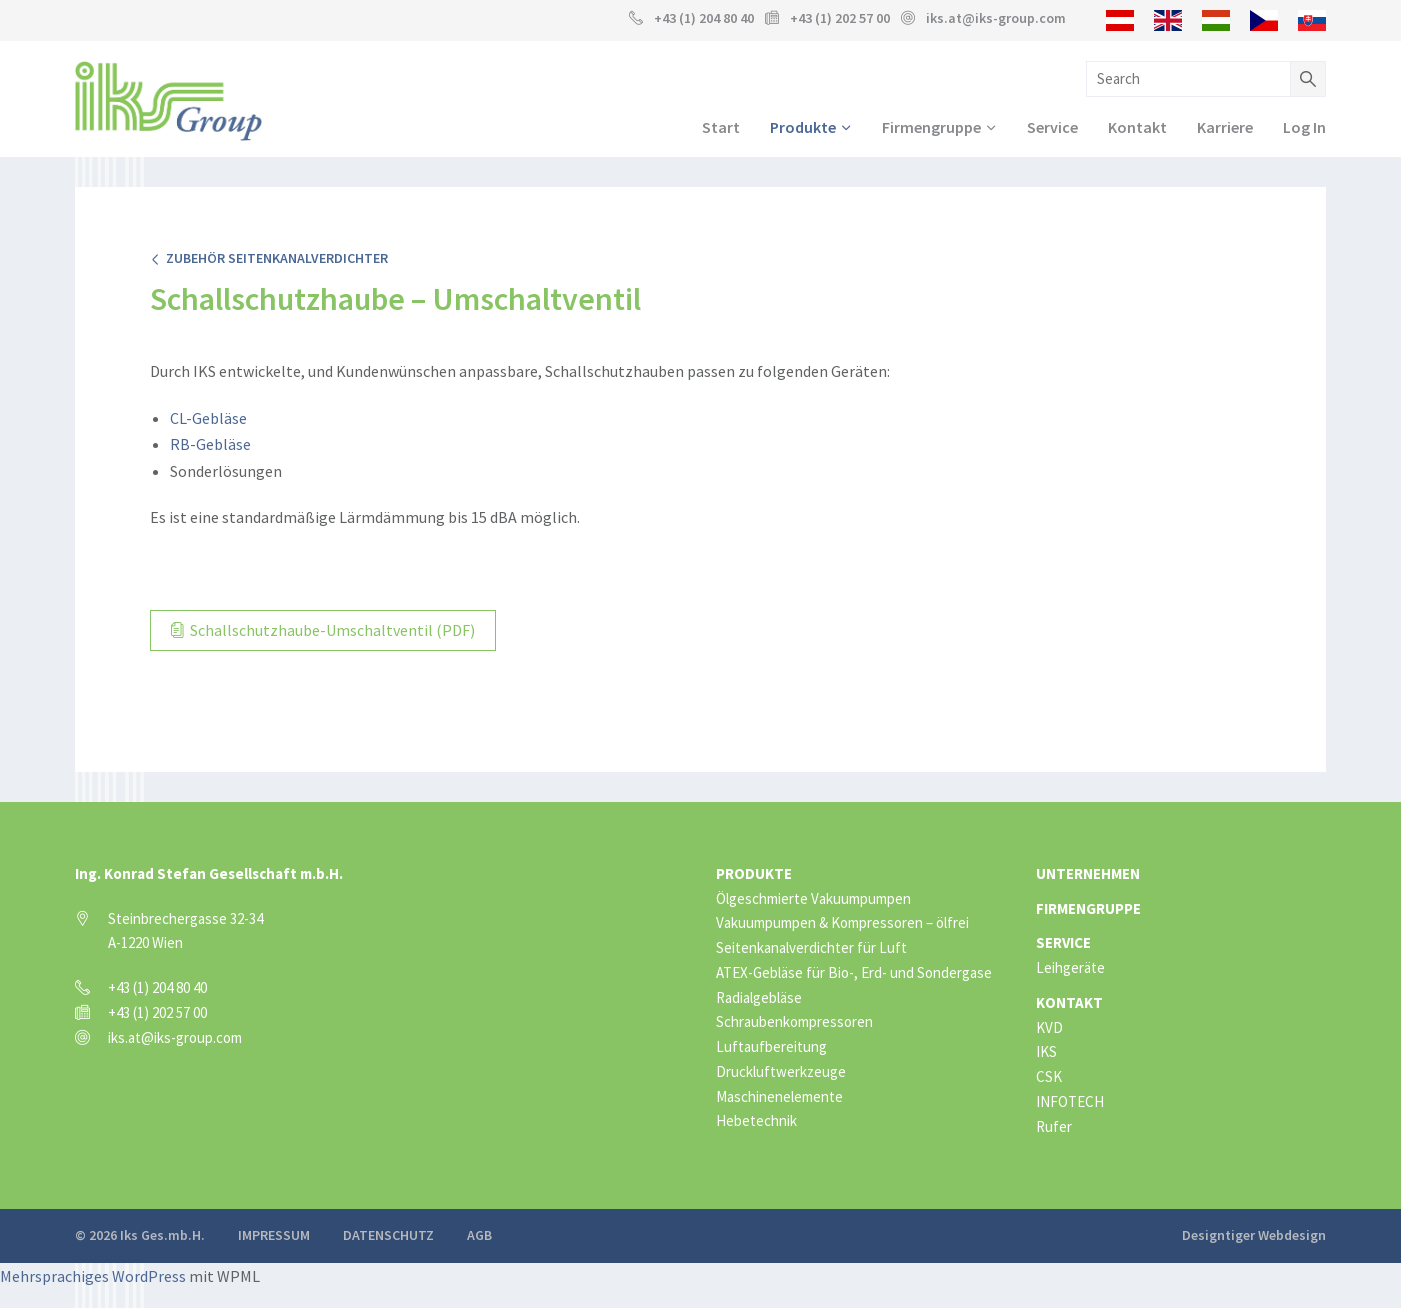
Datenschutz (388, 1234)
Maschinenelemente (779, 1095)
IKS (1046, 1050)
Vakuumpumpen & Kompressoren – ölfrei (842, 921)
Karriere (1225, 127)
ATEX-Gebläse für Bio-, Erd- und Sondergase (854, 971)
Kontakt (1137, 127)
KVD (1049, 1026)
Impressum (274, 1234)
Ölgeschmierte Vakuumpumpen (813, 897)
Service (1052, 127)
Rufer (1054, 1125)
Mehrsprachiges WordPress (93, 1274)
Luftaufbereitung (771, 1045)
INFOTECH (1070, 1100)
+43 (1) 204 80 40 (704, 18)
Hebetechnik (756, 1119)
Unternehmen (1088, 872)
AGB (479, 1234)
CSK (1049, 1075)
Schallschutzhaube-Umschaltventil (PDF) (323, 630)
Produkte (803, 127)
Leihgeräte (1070, 966)
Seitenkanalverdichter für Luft (811, 946)
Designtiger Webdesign (1254, 1234)
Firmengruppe (931, 127)
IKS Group (168, 101)
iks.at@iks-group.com (996, 18)
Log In (1304, 127)
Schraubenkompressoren (794, 1020)
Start (721, 127)
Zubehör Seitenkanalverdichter (269, 258)
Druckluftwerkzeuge (781, 1070)
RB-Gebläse (210, 444)
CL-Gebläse (208, 418)
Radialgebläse (759, 996)
